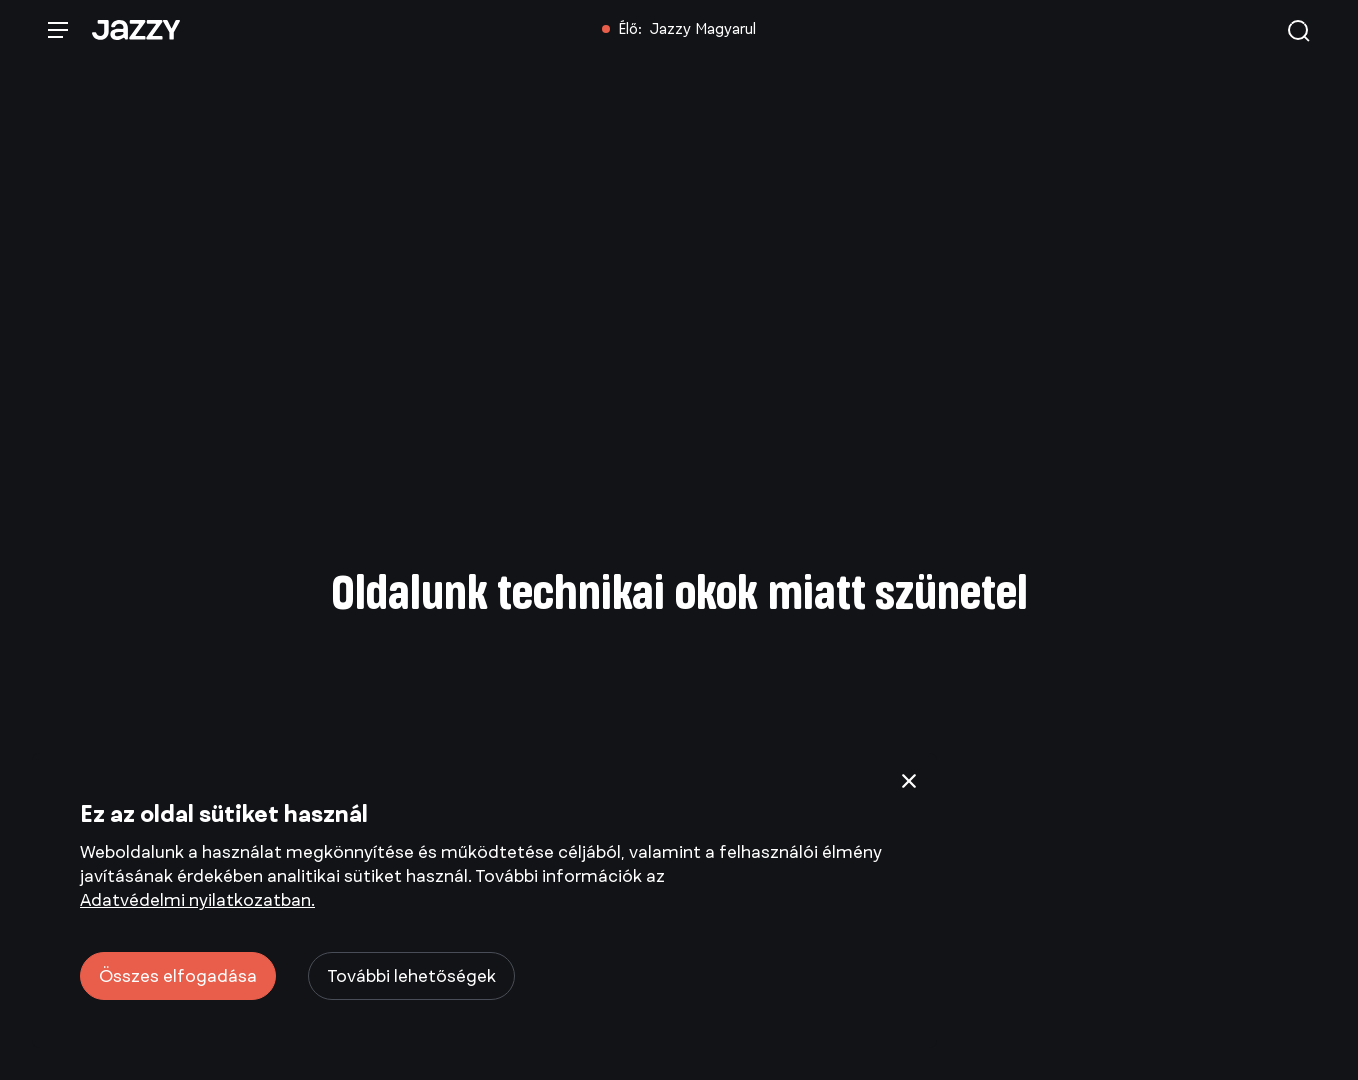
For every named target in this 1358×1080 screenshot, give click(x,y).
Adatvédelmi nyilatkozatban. (197, 900)
